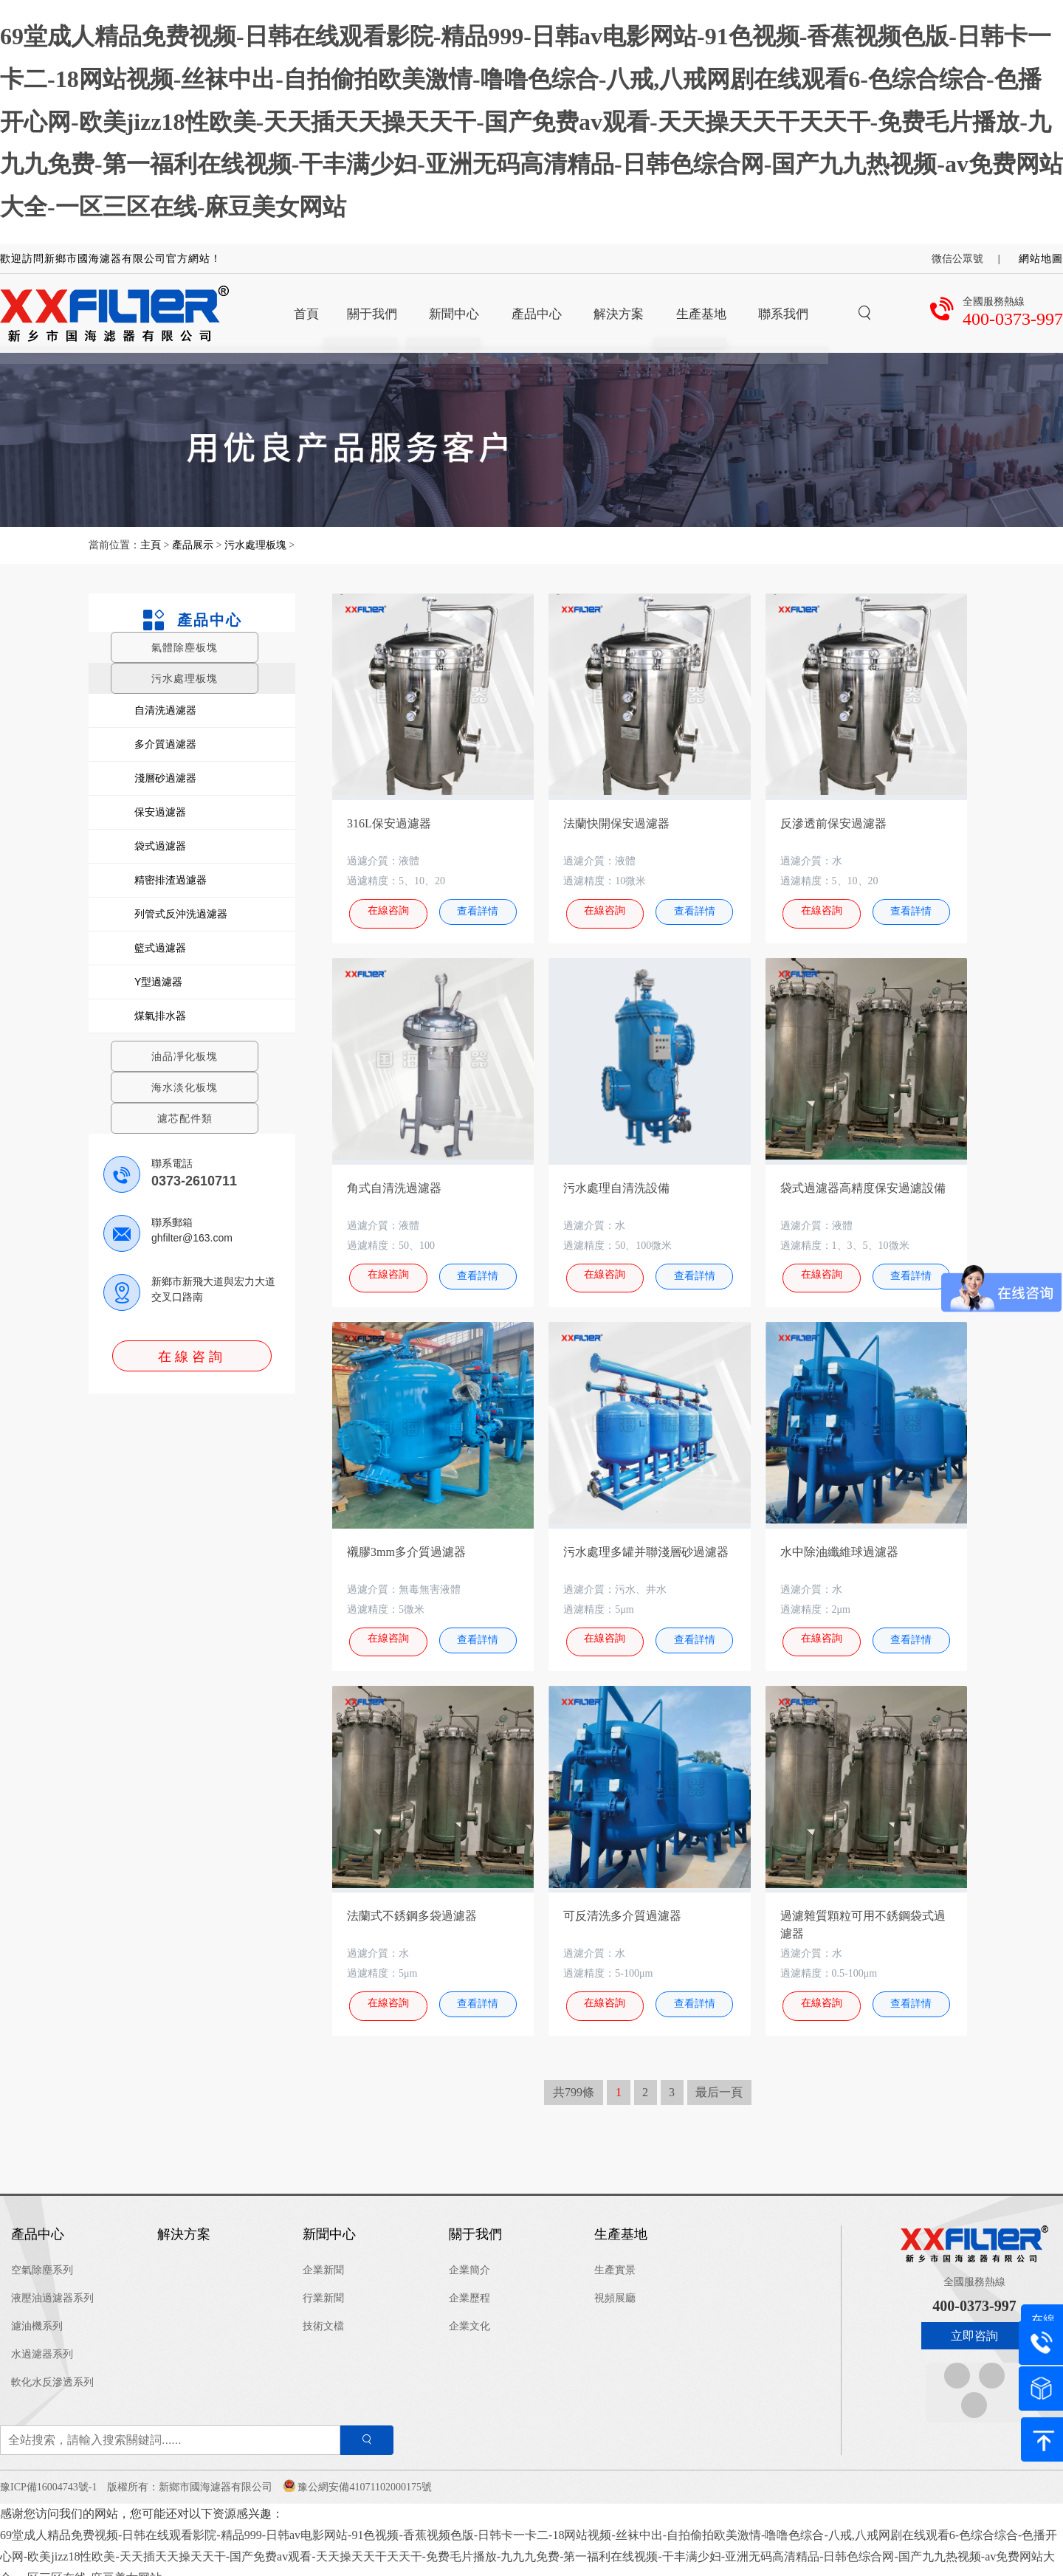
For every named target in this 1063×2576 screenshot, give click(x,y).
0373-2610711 (194, 1181)
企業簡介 (469, 2256)
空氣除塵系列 (42, 2256)
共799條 (573, 2079)
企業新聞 (323, 2256)
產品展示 (192, 545)
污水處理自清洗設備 (616, 1184)
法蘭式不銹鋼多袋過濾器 (412, 1906)
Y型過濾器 (158, 982)
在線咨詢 (192, 1356)
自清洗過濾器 (165, 710)
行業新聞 (323, 2284)
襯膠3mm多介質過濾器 (406, 1545)
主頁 (152, 545)
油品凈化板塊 (184, 1056)
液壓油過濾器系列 (52, 2284)
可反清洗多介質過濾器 (622, 1906)
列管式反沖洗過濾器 (180, 914)
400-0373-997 (1013, 318)
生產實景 (615, 2256)
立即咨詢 (974, 2322)
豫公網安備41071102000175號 (364, 2473)
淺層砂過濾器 (165, 778)
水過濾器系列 (42, 2340)
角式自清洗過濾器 (394, 1184)
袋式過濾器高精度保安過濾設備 (863, 1184)
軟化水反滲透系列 (52, 2368)
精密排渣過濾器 (170, 880)
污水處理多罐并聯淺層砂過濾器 (646, 1545)
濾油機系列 (37, 2312)
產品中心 (191, 620)
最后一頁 (719, 2079)
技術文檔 (323, 2312)
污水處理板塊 (255, 545)
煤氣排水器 (160, 1016)
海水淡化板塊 (184, 1087)
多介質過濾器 (165, 744)
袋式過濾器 (160, 846)
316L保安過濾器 (389, 823)
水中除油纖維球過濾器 (839, 1545)
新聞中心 (329, 2221)
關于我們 (475, 2221)
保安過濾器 (160, 812)
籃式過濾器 (160, 948)
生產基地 (620, 2221)
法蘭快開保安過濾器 (616, 823)
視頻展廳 (615, 2284)
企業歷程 (469, 2284)
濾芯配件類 (185, 1118)
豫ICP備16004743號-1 (48, 2473)
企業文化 (469, 2312)
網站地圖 (1041, 258)
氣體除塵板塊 (184, 647)
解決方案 (183, 2221)
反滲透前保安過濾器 (833, 823)
